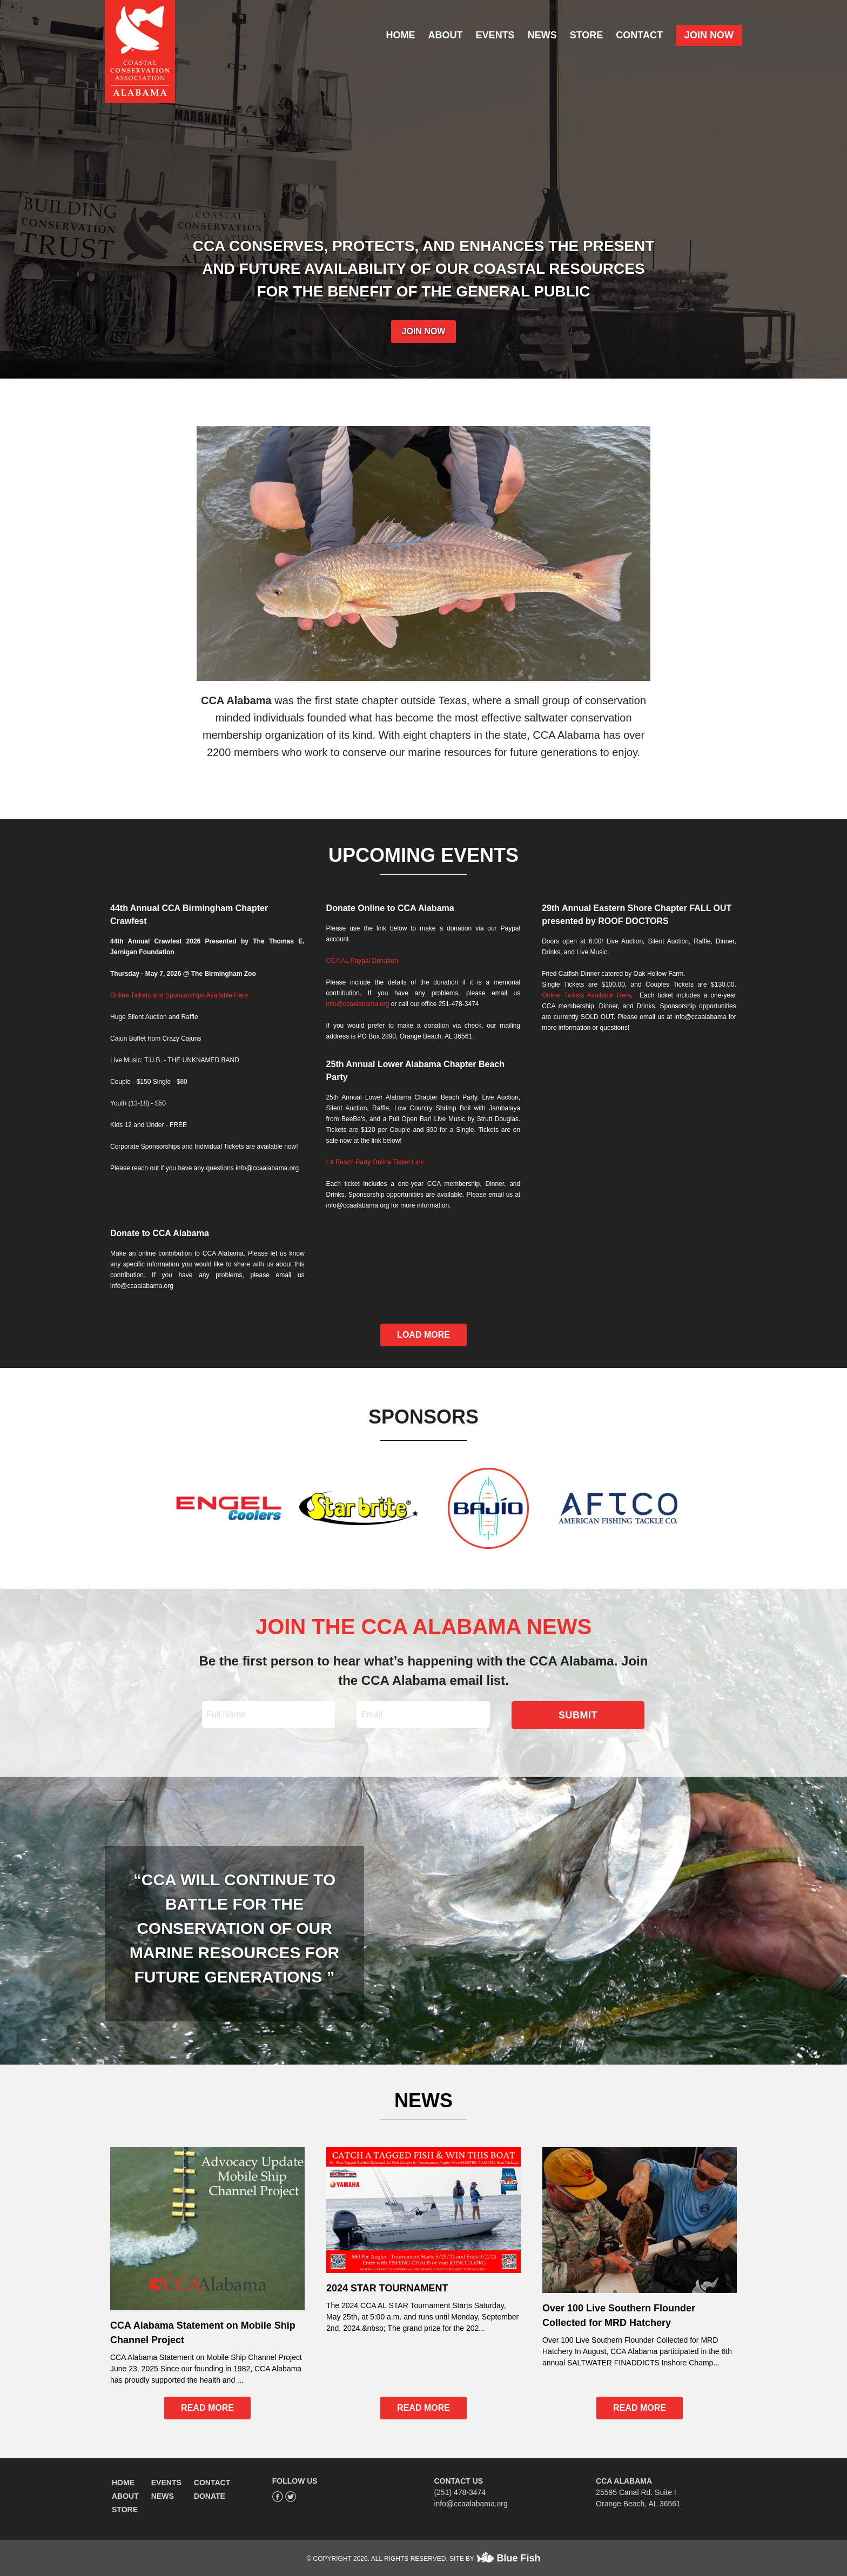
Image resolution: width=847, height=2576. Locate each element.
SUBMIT (578, 1715)
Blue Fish (519, 2558)
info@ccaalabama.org (357, 1004)
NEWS (542, 35)
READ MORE (207, 2407)
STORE (586, 35)
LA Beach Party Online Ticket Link (375, 1162)
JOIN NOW (709, 35)
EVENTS (495, 35)
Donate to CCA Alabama (159, 1233)
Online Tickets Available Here (586, 995)
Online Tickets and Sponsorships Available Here (179, 995)
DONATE (209, 2496)
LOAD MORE (423, 1334)
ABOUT (445, 35)
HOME (400, 35)
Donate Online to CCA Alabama (390, 908)
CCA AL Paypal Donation (362, 961)
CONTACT (639, 35)
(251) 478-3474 (460, 2492)
